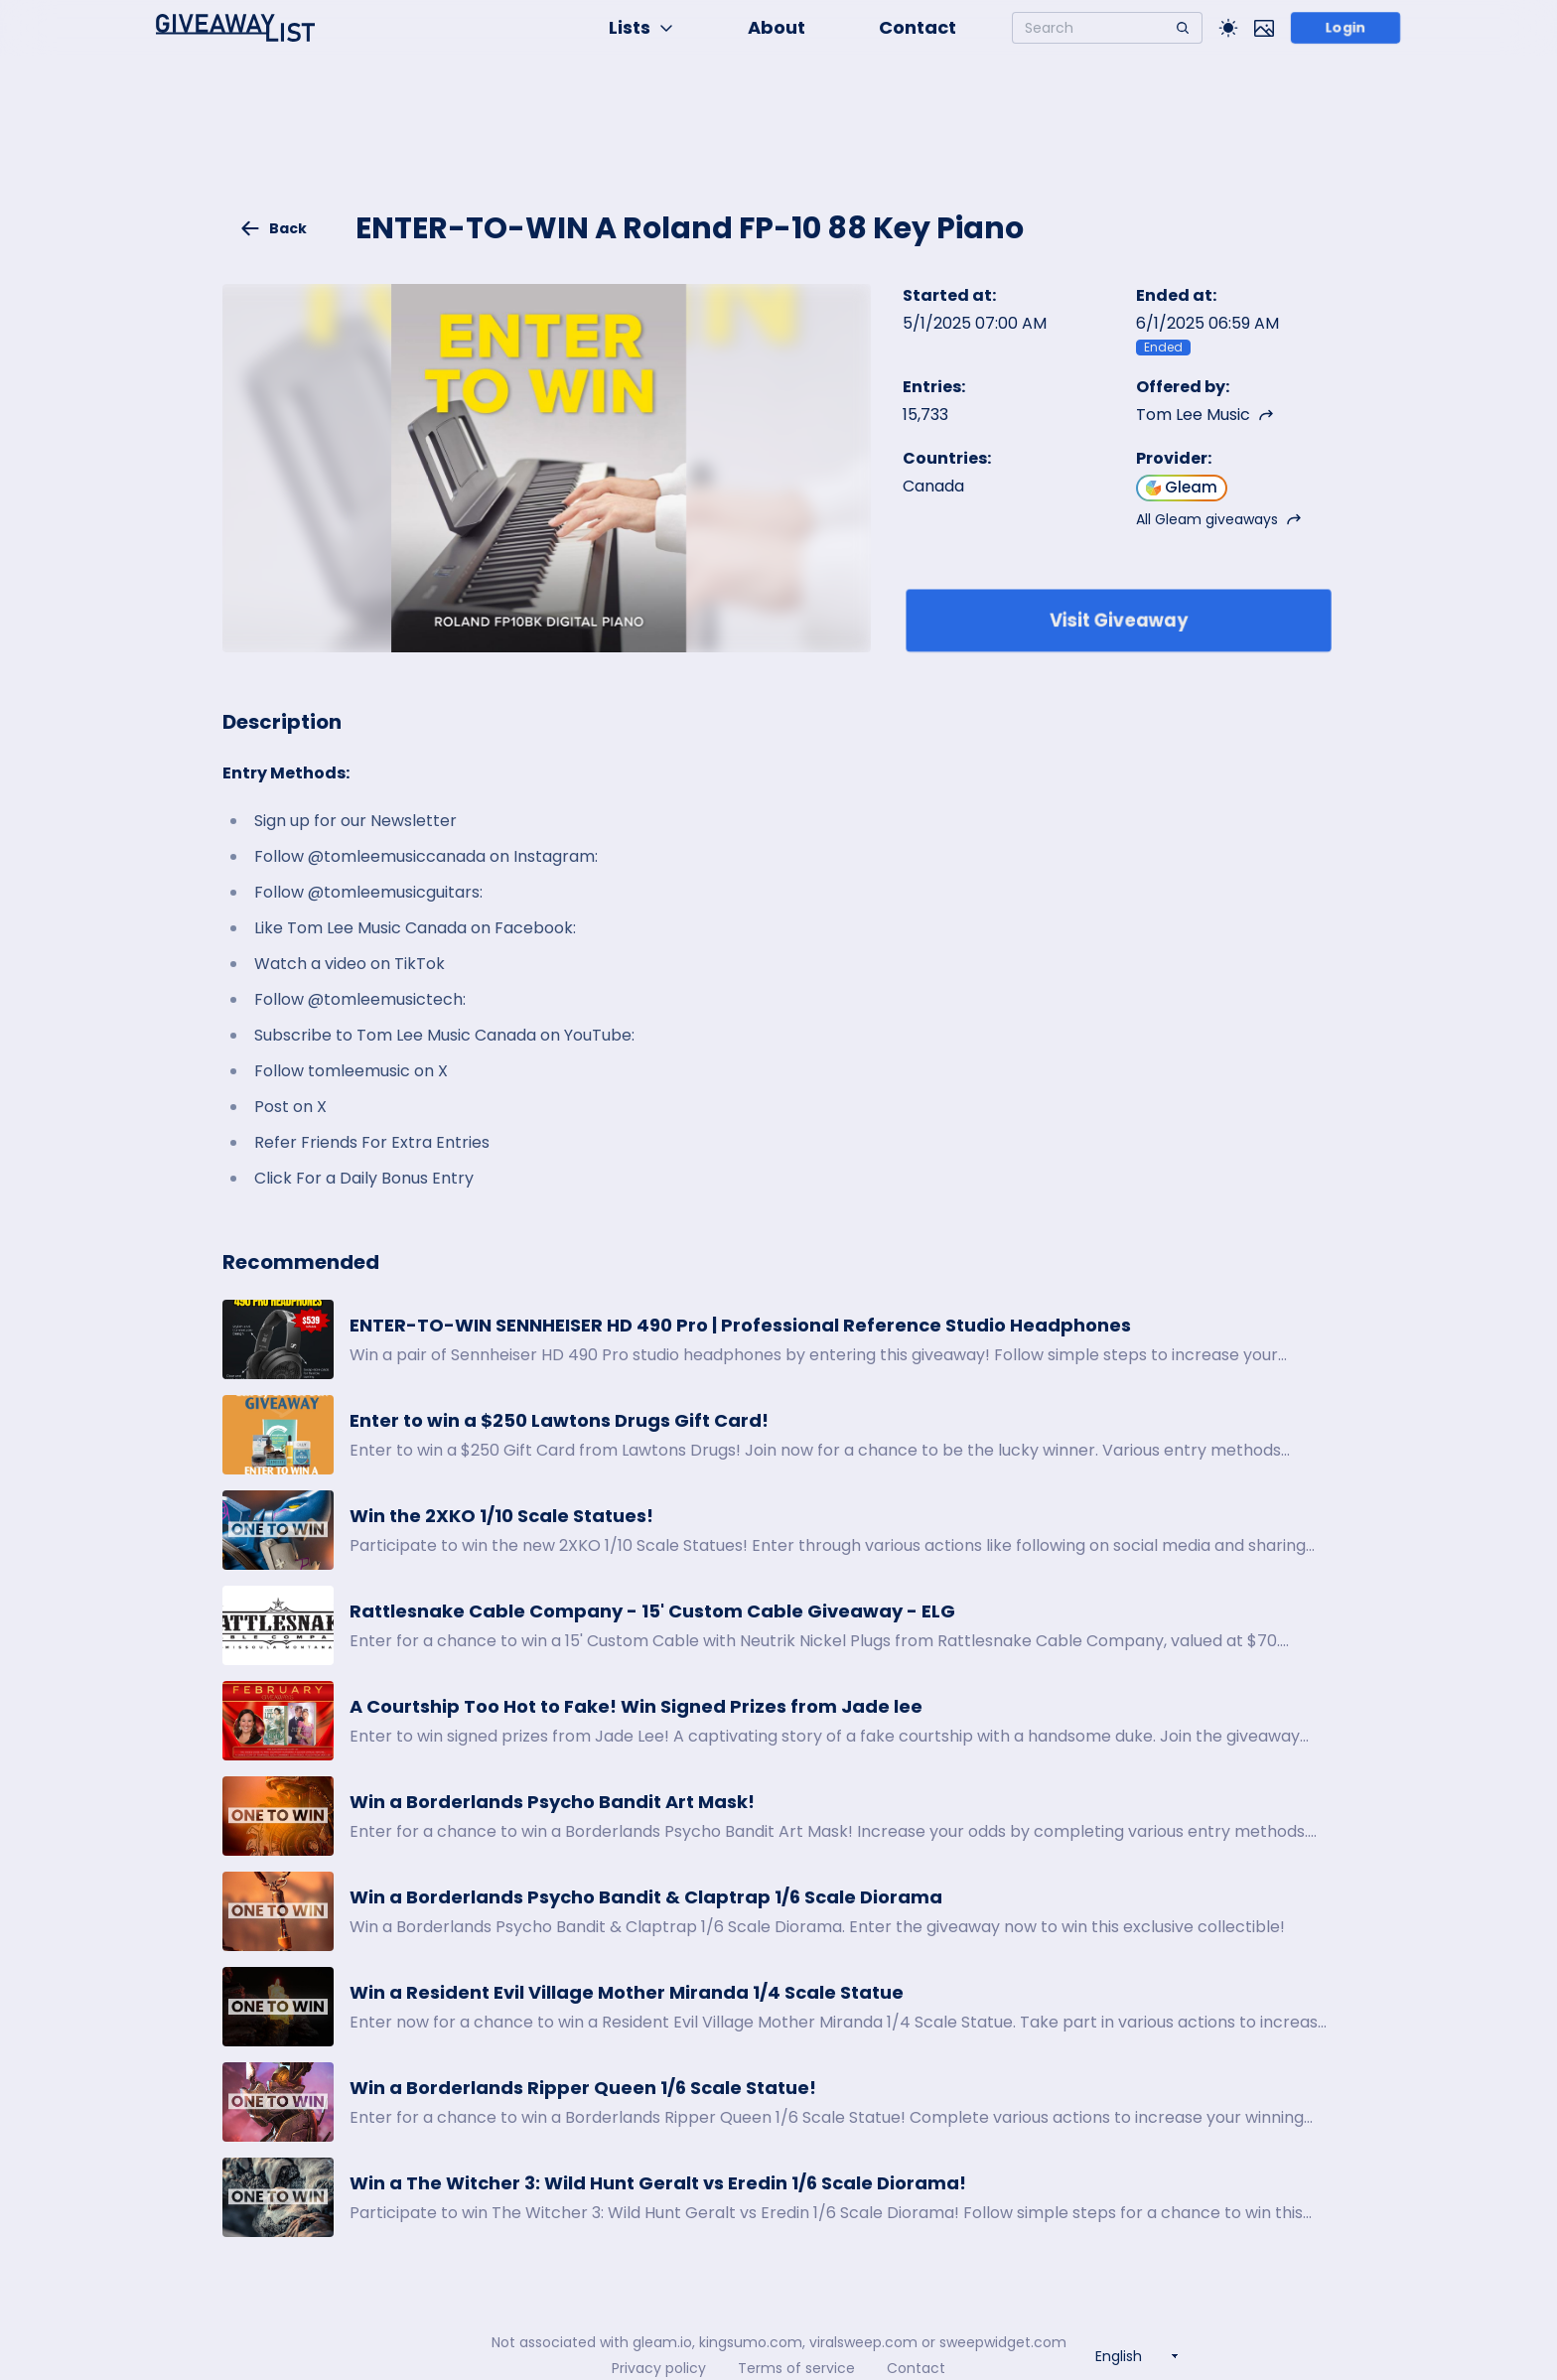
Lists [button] (641, 27)
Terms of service (796, 2368)
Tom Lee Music (1205, 414)
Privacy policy (659, 2368)
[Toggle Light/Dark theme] (1228, 28)
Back (273, 228)
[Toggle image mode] (1264, 28)
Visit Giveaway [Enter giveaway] (1119, 620)
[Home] (235, 28)
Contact (917, 27)
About (776, 27)
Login (1346, 28)
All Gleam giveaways (1219, 519)
